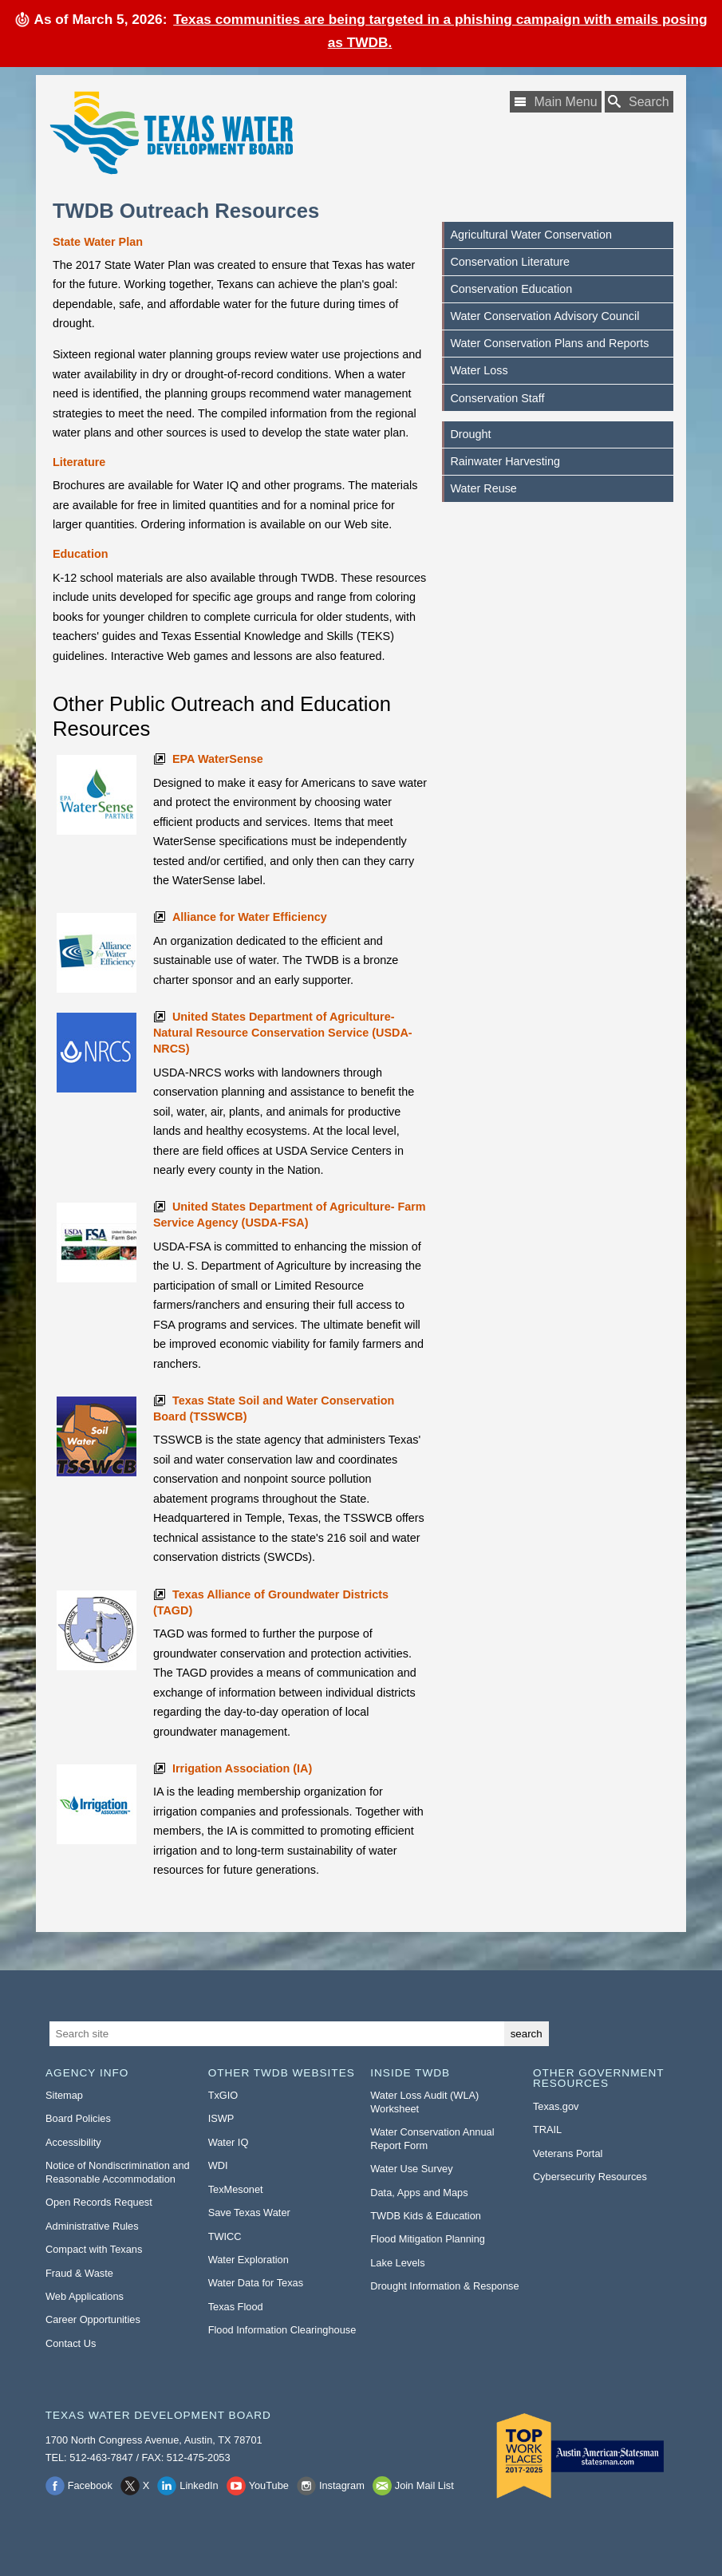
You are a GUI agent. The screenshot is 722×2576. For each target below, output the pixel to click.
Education (80, 553)
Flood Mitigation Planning (427, 2239)
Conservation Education (511, 288)
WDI (218, 2165)
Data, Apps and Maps (419, 2193)
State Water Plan (98, 241)
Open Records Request (98, 2202)
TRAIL (547, 2129)
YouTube (269, 2485)
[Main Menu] (555, 102)
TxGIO (223, 2095)
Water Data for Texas (255, 2283)
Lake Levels (397, 2263)
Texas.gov (556, 2106)
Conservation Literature (510, 261)
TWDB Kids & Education (425, 2216)
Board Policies (78, 2118)
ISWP (221, 2118)
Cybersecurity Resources (590, 2177)
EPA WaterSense (217, 759)
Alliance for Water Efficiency (249, 917)
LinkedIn (199, 2485)
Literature (79, 462)
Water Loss (478, 370)
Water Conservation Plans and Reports (549, 343)
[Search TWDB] (639, 102)
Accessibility (73, 2142)
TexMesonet (235, 2189)
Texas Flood (235, 2307)
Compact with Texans (93, 2249)
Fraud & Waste (79, 2273)
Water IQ (228, 2142)
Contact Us (70, 2343)
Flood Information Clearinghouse (282, 2330)
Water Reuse (483, 488)
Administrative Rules (92, 2226)
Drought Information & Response (444, 2286)
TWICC (225, 2236)
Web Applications (84, 2296)
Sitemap (64, 2095)
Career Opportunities (92, 2319)
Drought (470, 434)
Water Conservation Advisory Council (544, 316)
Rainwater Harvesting (505, 461)
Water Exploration (248, 2260)
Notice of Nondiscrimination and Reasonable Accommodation (117, 2172)
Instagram (342, 2485)
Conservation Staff (497, 398)
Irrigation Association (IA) (242, 1768)
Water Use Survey (411, 2169)
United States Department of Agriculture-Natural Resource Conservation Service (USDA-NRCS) (282, 1032)
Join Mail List (424, 2485)
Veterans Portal (568, 2153)
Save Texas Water (249, 2212)
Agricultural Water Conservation (531, 234)
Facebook (90, 2485)
